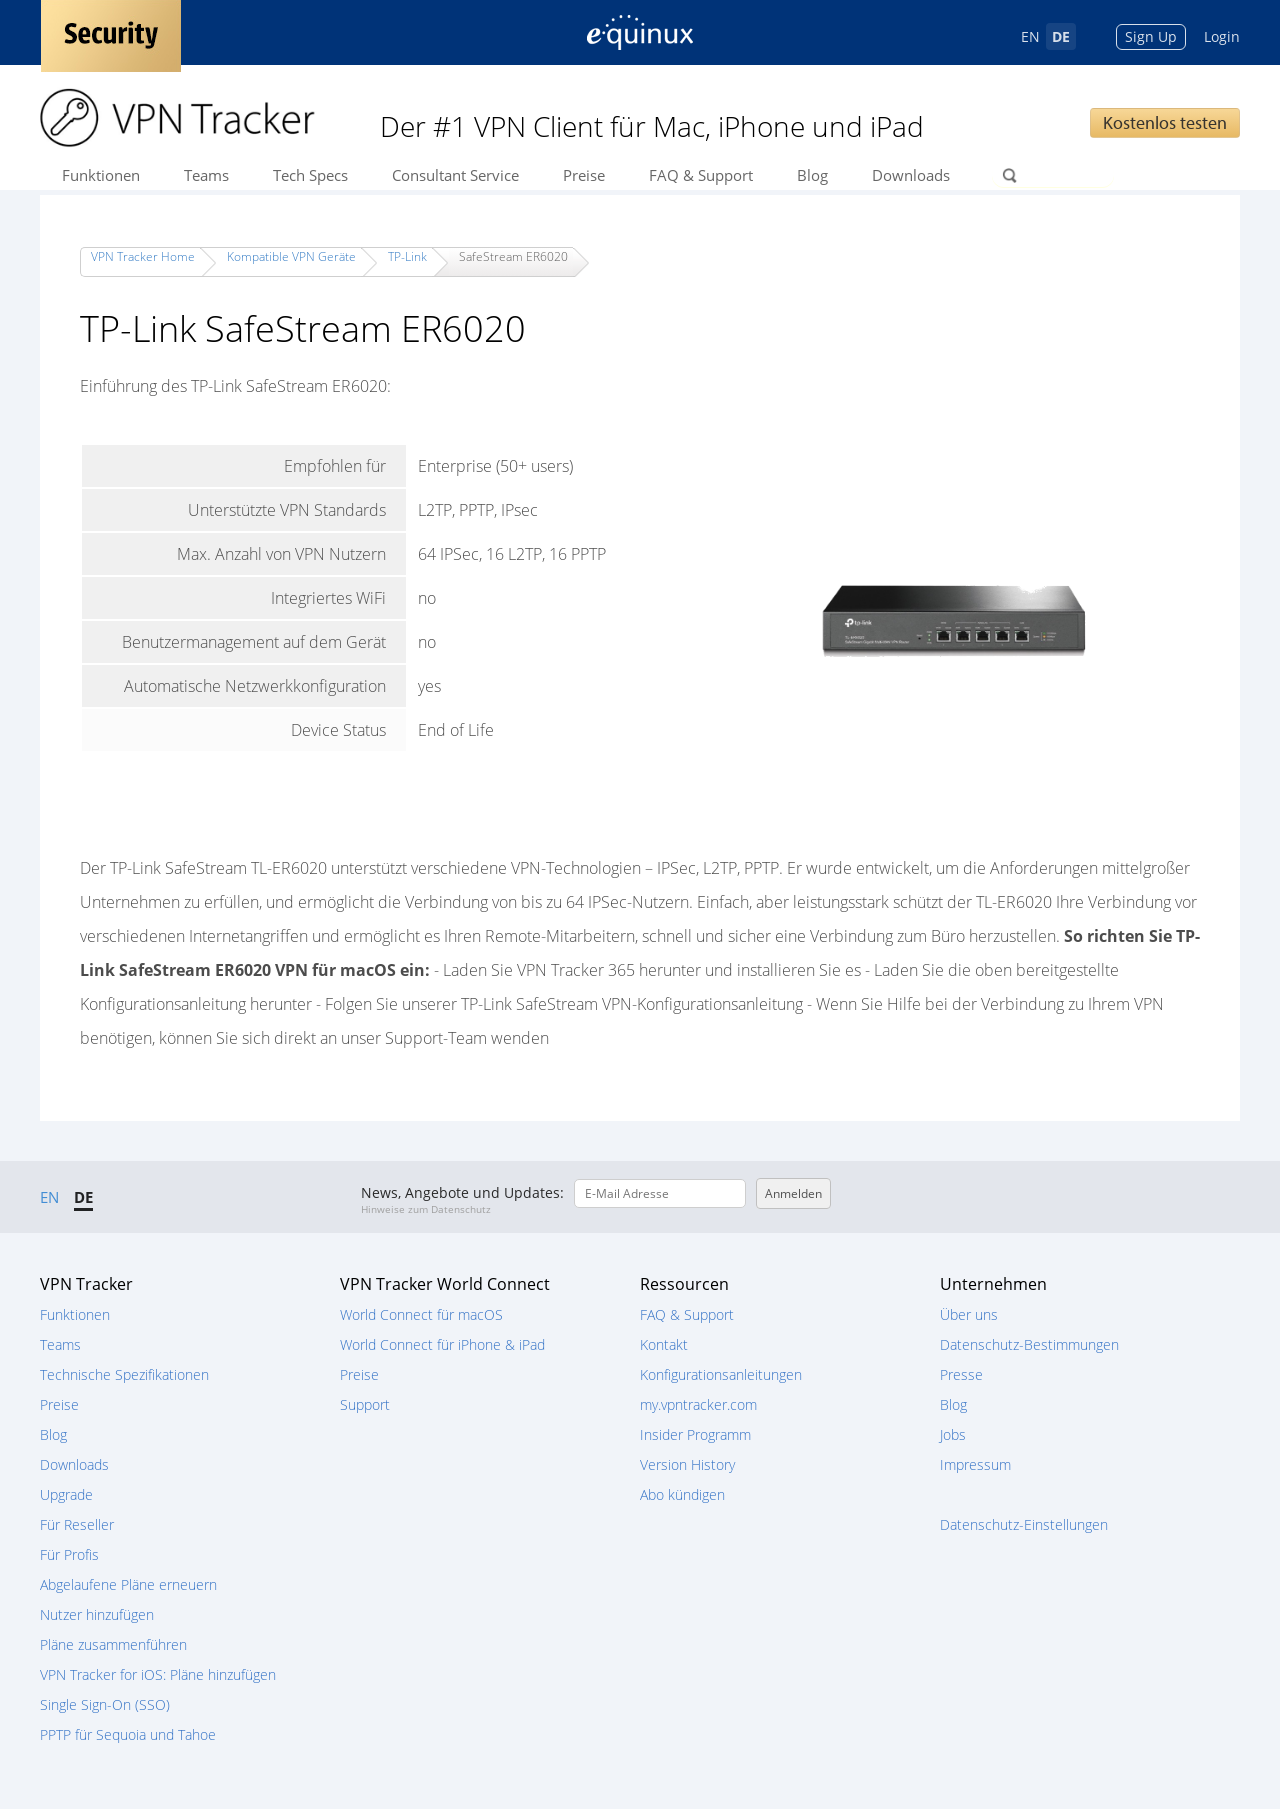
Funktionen (101, 175)
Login (1222, 36)
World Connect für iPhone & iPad (442, 1344)
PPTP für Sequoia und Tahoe (128, 1734)
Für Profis (69, 1554)
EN (1030, 36)
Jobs (953, 1434)
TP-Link (407, 256)
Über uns (969, 1314)
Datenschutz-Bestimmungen (1029, 1344)
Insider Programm (695, 1434)
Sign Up (1151, 36)
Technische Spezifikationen (124, 1374)
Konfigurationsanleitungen (721, 1374)
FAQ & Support (701, 175)
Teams (206, 175)
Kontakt (664, 1344)
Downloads (911, 175)
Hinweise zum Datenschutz (426, 1209)
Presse (961, 1374)
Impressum (975, 1464)
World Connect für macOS (421, 1314)
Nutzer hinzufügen (97, 1614)
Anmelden (793, 1193)
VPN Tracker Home (143, 256)
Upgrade (66, 1494)
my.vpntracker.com (698, 1404)
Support (365, 1404)
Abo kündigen (682, 1494)
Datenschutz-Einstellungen (1024, 1524)
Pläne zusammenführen (113, 1644)
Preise (584, 175)
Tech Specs (310, 175)
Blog (812, 175)
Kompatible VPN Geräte (291, 256)
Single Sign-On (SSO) (105, 1704)
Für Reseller (77, 1524)
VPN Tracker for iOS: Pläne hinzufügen (158, 1674)
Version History (687, 1464)
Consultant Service (455, 175)
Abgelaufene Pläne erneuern (128, 1584)
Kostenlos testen (1165, 122)
